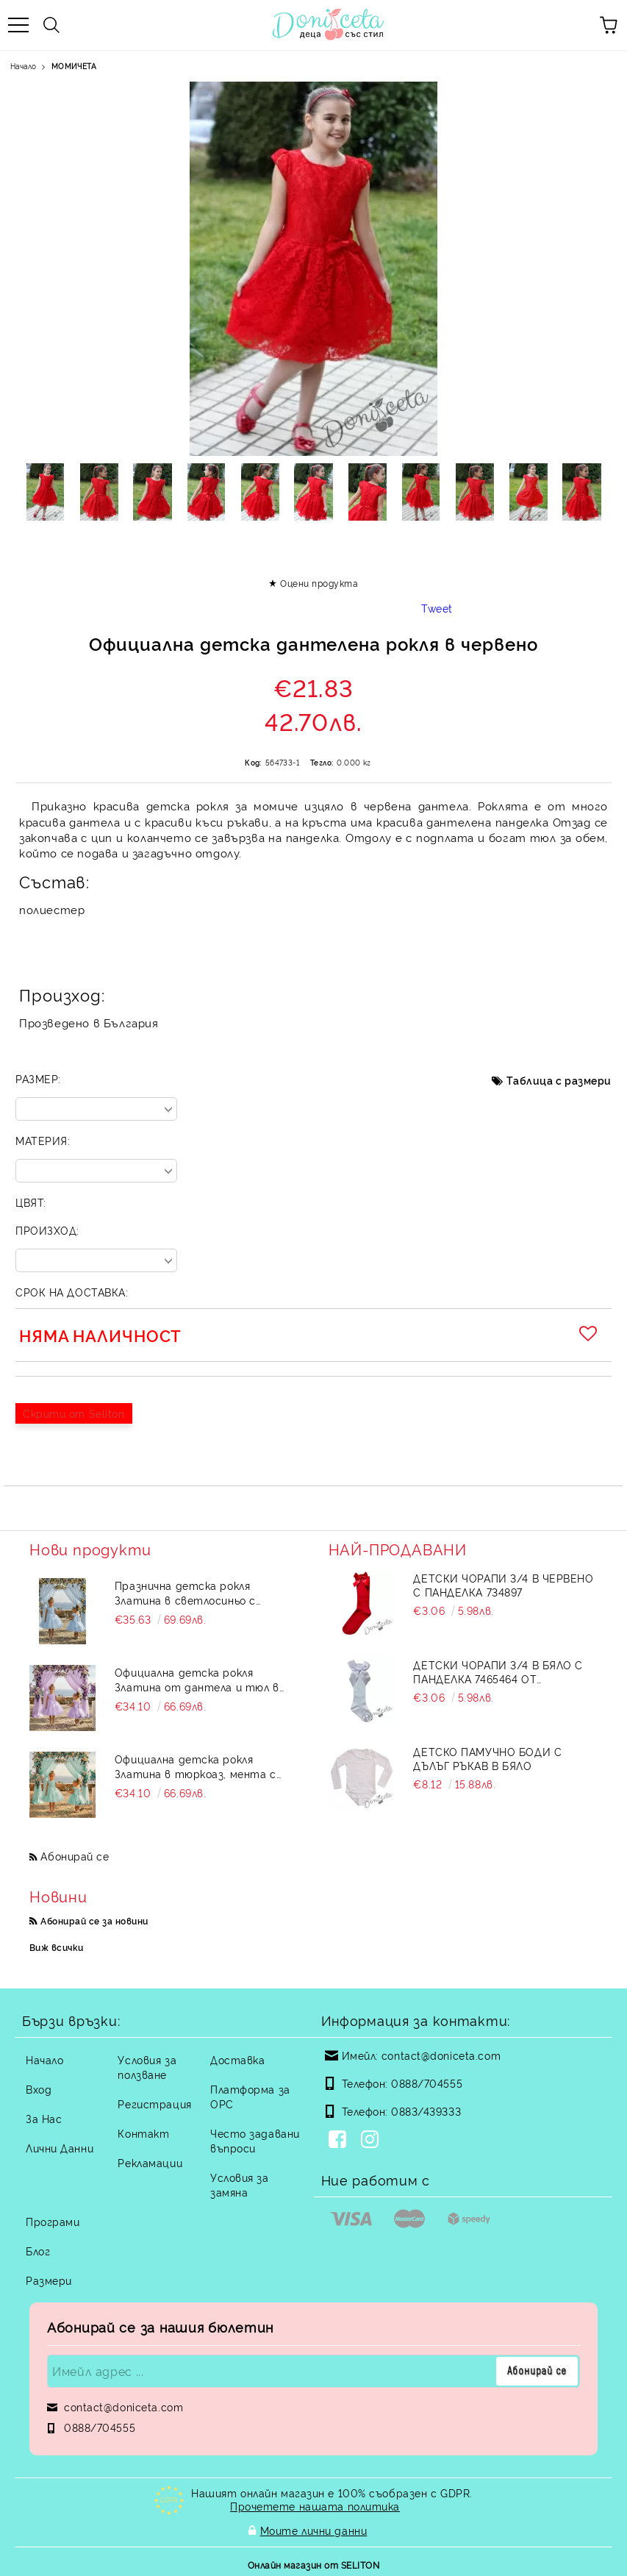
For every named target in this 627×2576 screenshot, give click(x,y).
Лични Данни (59, 2148)
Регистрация (154, 2104)
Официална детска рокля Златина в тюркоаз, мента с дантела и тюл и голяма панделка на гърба (195, 1766)
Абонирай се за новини (94, 1920)
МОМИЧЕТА (73, 66)
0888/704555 (426, 2083)
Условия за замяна (239, 2184)
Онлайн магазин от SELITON (313, 2562)
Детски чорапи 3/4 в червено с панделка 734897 (503, 1585)
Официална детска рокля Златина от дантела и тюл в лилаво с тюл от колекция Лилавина (197, 1679)
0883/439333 (426, 2111)
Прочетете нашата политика (315, 2506)
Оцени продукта (319, 583)
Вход (38, 2089)
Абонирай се (74, 1856)
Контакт (143, 2133)
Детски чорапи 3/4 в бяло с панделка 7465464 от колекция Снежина (498, 1671)
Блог (38, 2251)
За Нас (44, 2118)
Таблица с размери (559, 1080)
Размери (49, 2280)
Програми (52, 2221)
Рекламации (150, 2162)
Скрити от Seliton (74, 1413)
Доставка (237, 2059)
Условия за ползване (147, 2066)
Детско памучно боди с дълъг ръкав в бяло (487, 1758)
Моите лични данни (314, 2529)
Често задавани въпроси (255, 2140)
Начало (23, 66)
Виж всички (56, 1947)
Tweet (437, 608)
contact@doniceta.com (441, 2055)
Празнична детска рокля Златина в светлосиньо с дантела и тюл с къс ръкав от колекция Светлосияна (201, 1593)
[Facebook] (340, 2140)
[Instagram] (372, 2140)
